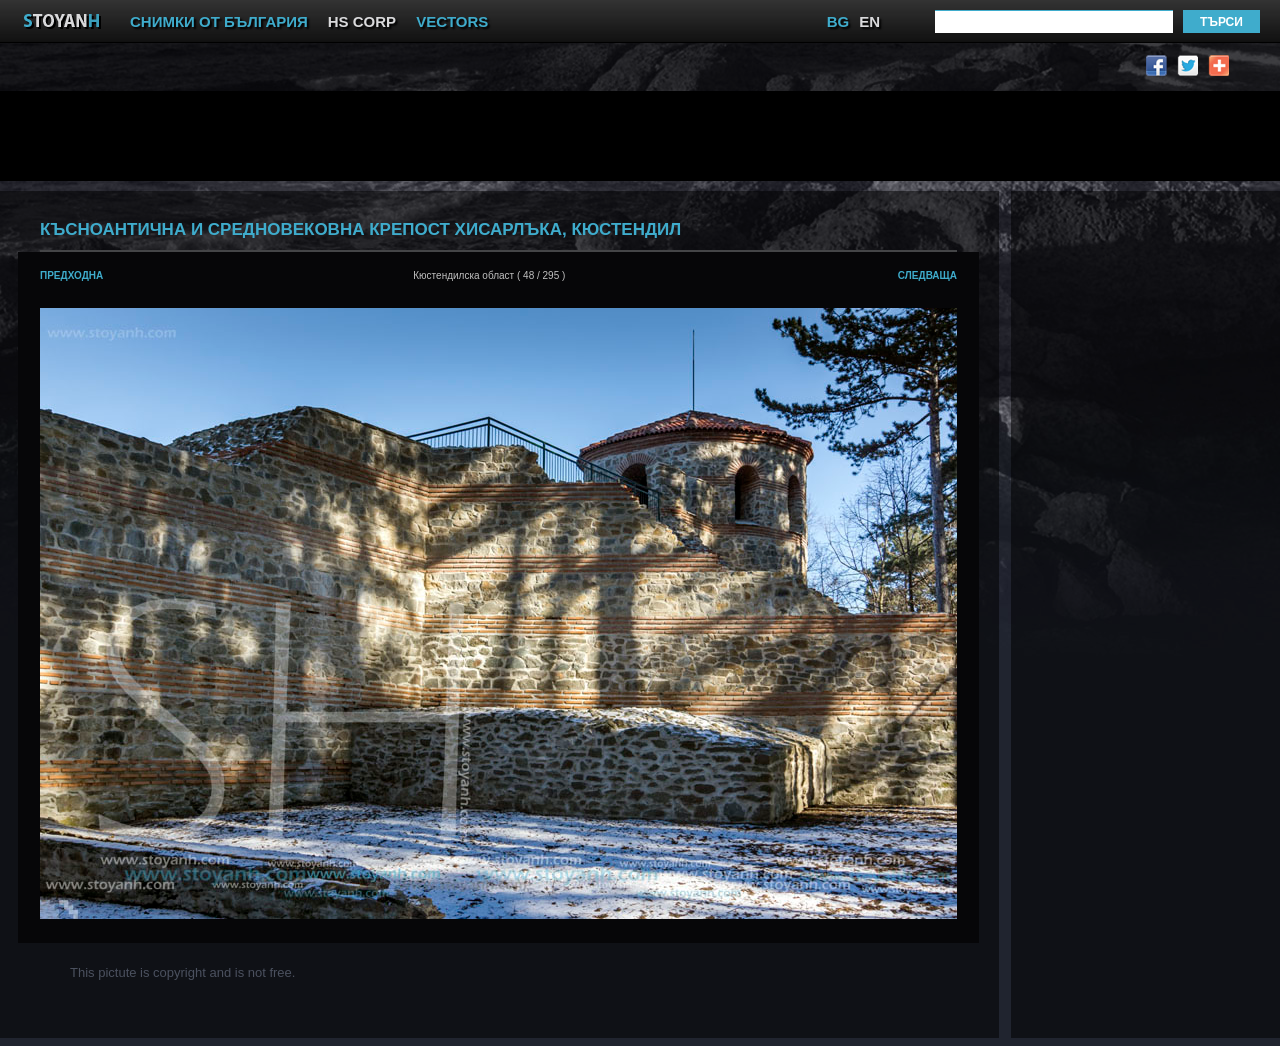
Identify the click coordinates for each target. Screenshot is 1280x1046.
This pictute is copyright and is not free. (182, 972)
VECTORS (452, 21)
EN (869, 21)
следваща (927, 275)
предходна (71, 275)
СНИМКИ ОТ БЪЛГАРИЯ (219, 21)
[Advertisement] (505, 136)
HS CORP (362, 21)
